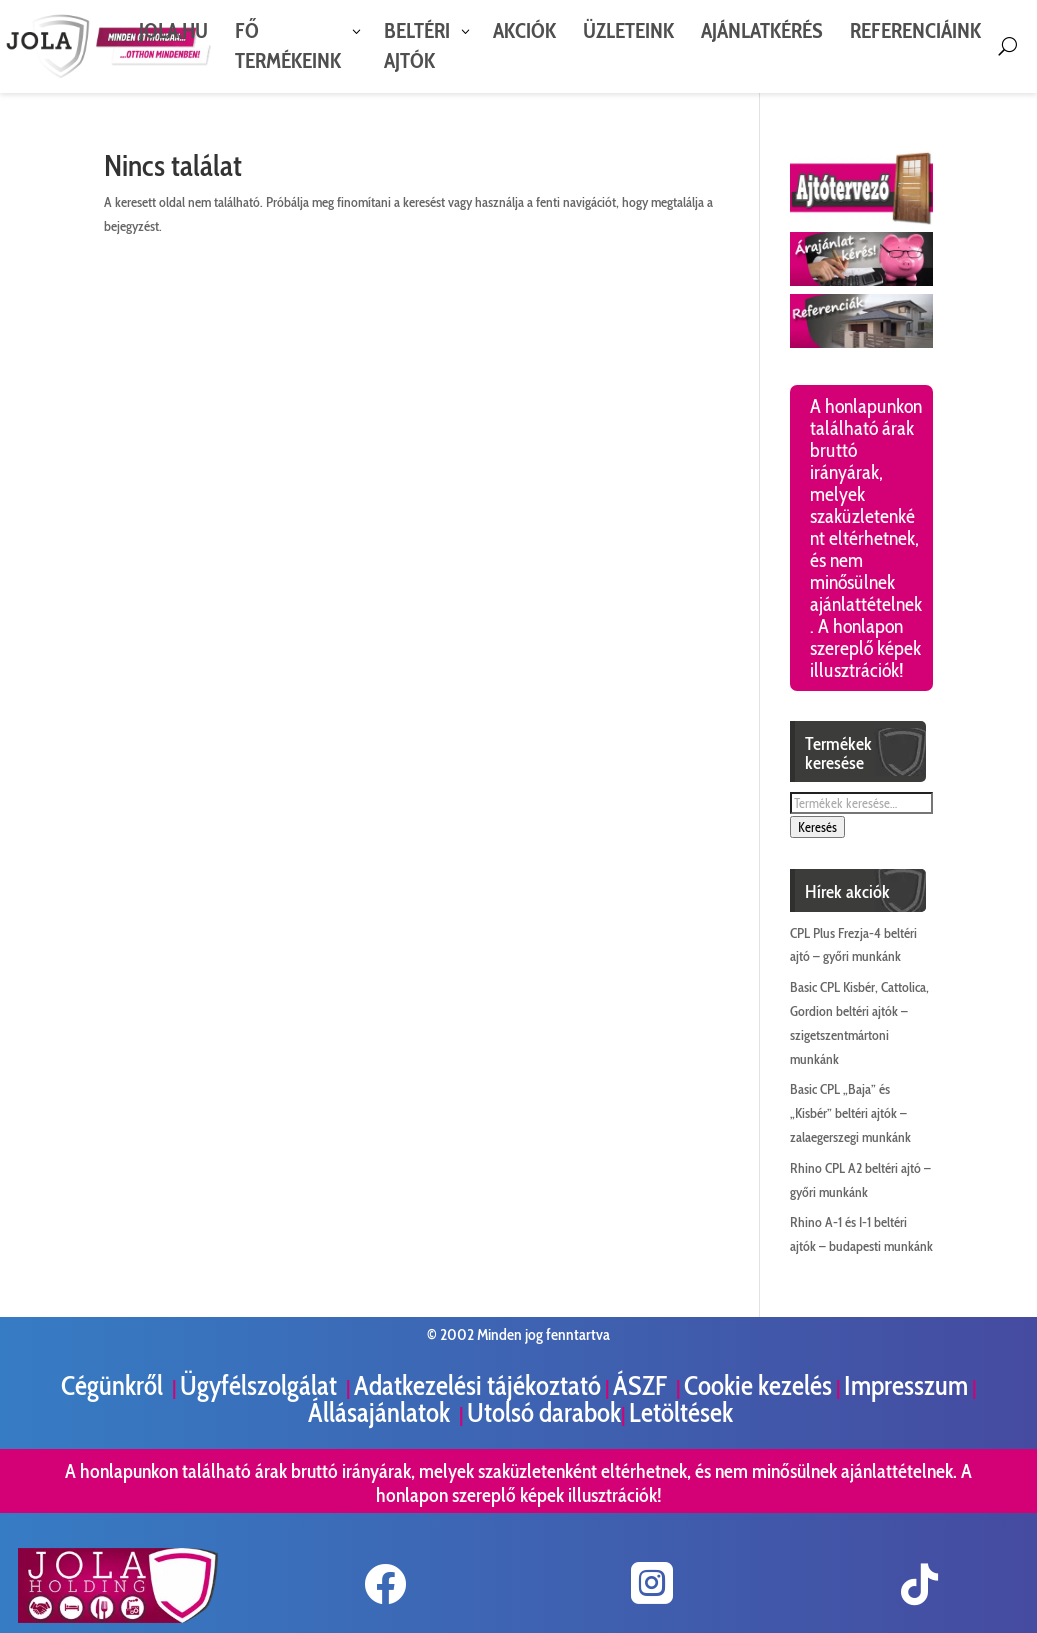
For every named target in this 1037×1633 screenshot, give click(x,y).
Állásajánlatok (381, 1412)
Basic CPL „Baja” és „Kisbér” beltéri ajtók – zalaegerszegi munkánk (850, 1113)
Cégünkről (114, 1385)
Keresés (817, 827)
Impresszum (906, 1385)
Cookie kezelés (758, 1385)
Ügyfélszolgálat (261, 1385)
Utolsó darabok (544, 1412)
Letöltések (681, 1412)
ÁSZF (642, 1385)
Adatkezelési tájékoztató (477, 1385)
